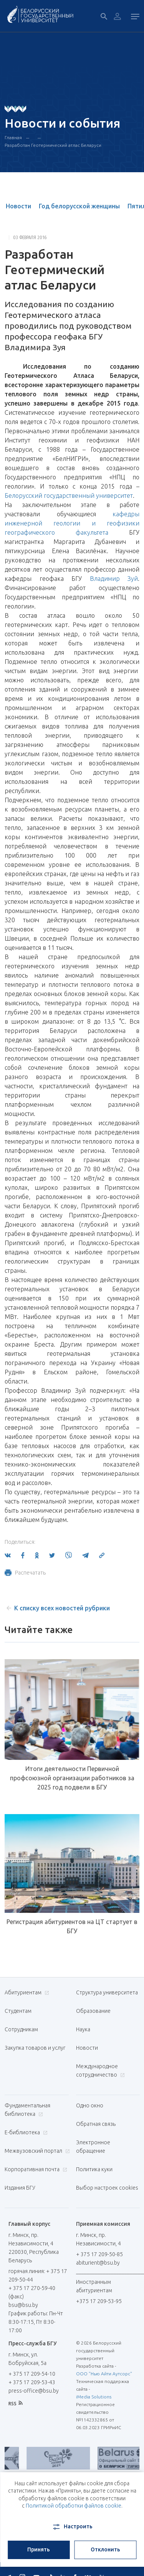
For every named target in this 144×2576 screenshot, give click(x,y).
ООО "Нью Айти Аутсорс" (104, 2373)
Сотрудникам (21, 2029)
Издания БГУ (20, 2188)
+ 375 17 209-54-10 (31, 2374)
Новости (18, 206)
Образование (93, 2011)
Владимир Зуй (114, 578)
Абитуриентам (26, 1992)
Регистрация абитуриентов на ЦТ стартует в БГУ (72, 1926)
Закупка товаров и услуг (35, 2048)
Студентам (18, 2011)
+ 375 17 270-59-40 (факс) (31, 2292)
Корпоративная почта (35, 2169)
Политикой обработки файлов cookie (73, 2506)
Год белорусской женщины (79, 206)
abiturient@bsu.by (98, 2263)
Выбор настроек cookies (107, 2188)
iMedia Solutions (93, 2396)
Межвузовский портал (36, 2151)
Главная (13, 137)
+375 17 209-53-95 (99, 2301)
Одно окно (89, 2105)
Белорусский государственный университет (69, 495)
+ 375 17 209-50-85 (99, 2254)
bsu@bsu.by (23, 2305)
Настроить (72, 2526)
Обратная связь (96, 2124)
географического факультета (56, 532)
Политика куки (94, 2169)
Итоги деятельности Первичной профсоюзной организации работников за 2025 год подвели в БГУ (72, 1778)
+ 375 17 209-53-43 (31, 2382)
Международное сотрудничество (100, 2070)
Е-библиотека (25, 2132)
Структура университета (107, 1992)
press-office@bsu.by (33, 2391)
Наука (83, 2029)
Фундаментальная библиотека (27, 2109)
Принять (38, 2549)
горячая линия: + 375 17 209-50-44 (37, 2275)
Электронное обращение (93, 2146)
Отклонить (105, 2549)
